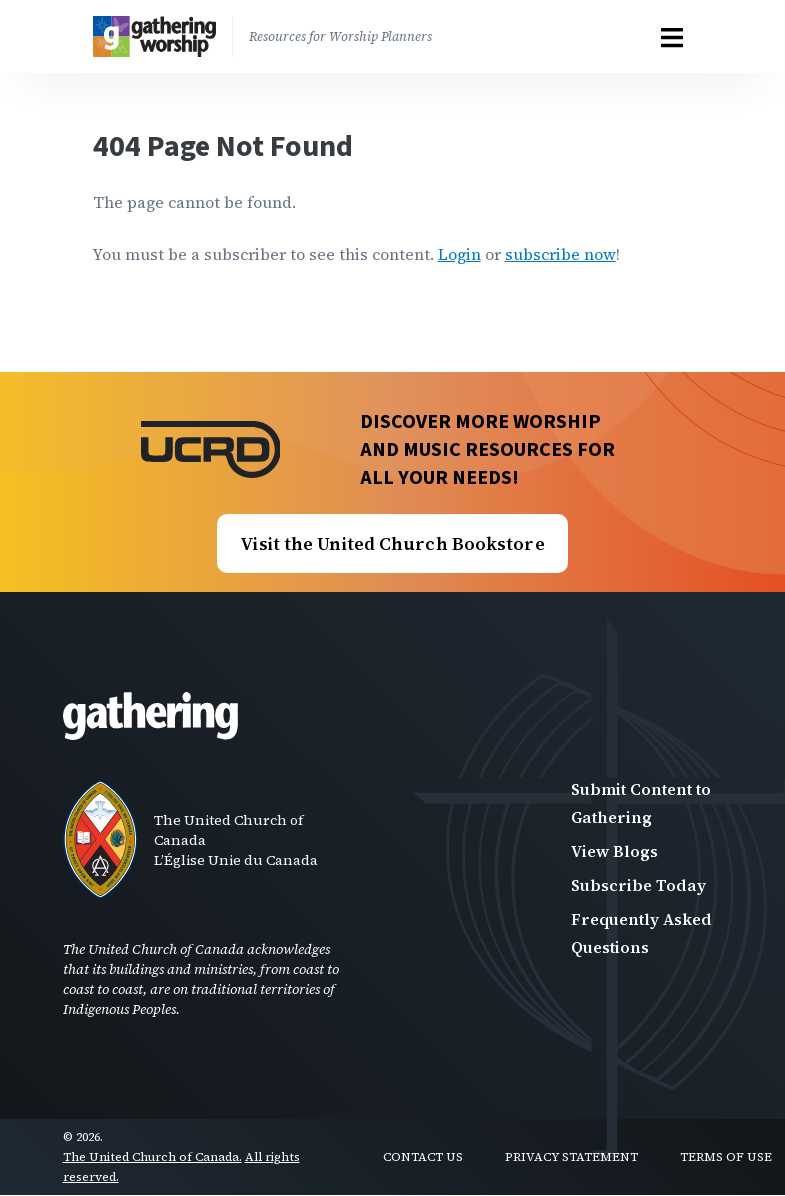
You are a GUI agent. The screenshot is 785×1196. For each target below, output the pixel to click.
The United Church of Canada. (152, 1157)
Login (459, 254)
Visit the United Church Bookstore (392, 543)
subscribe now (560, 254)
